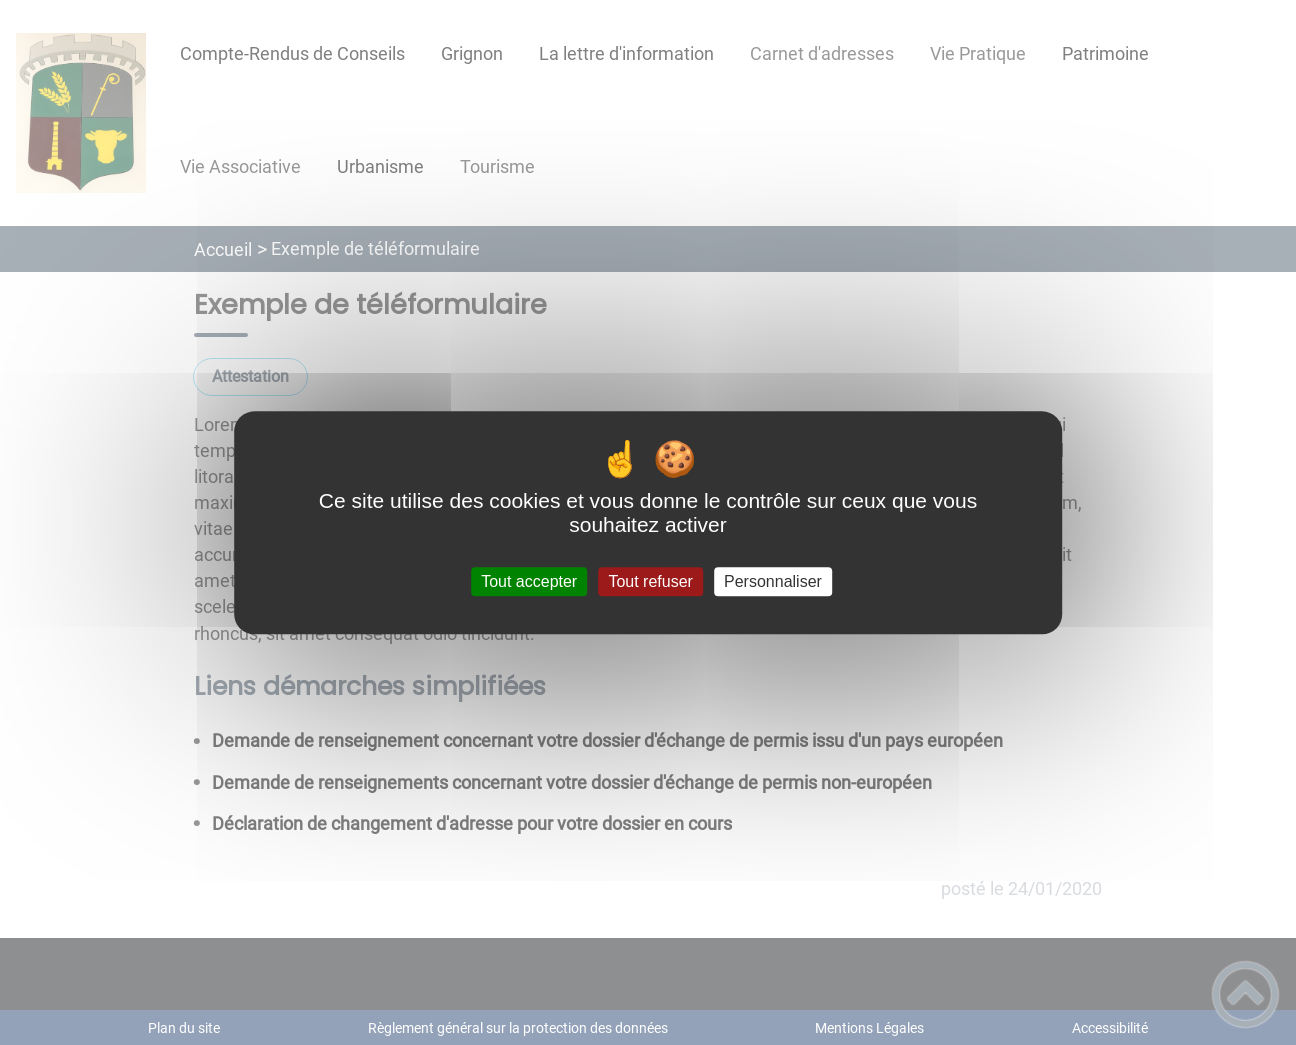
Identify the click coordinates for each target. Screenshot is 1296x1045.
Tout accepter (529, 581)
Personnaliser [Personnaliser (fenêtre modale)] (773, 581)
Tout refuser (650, 581)
